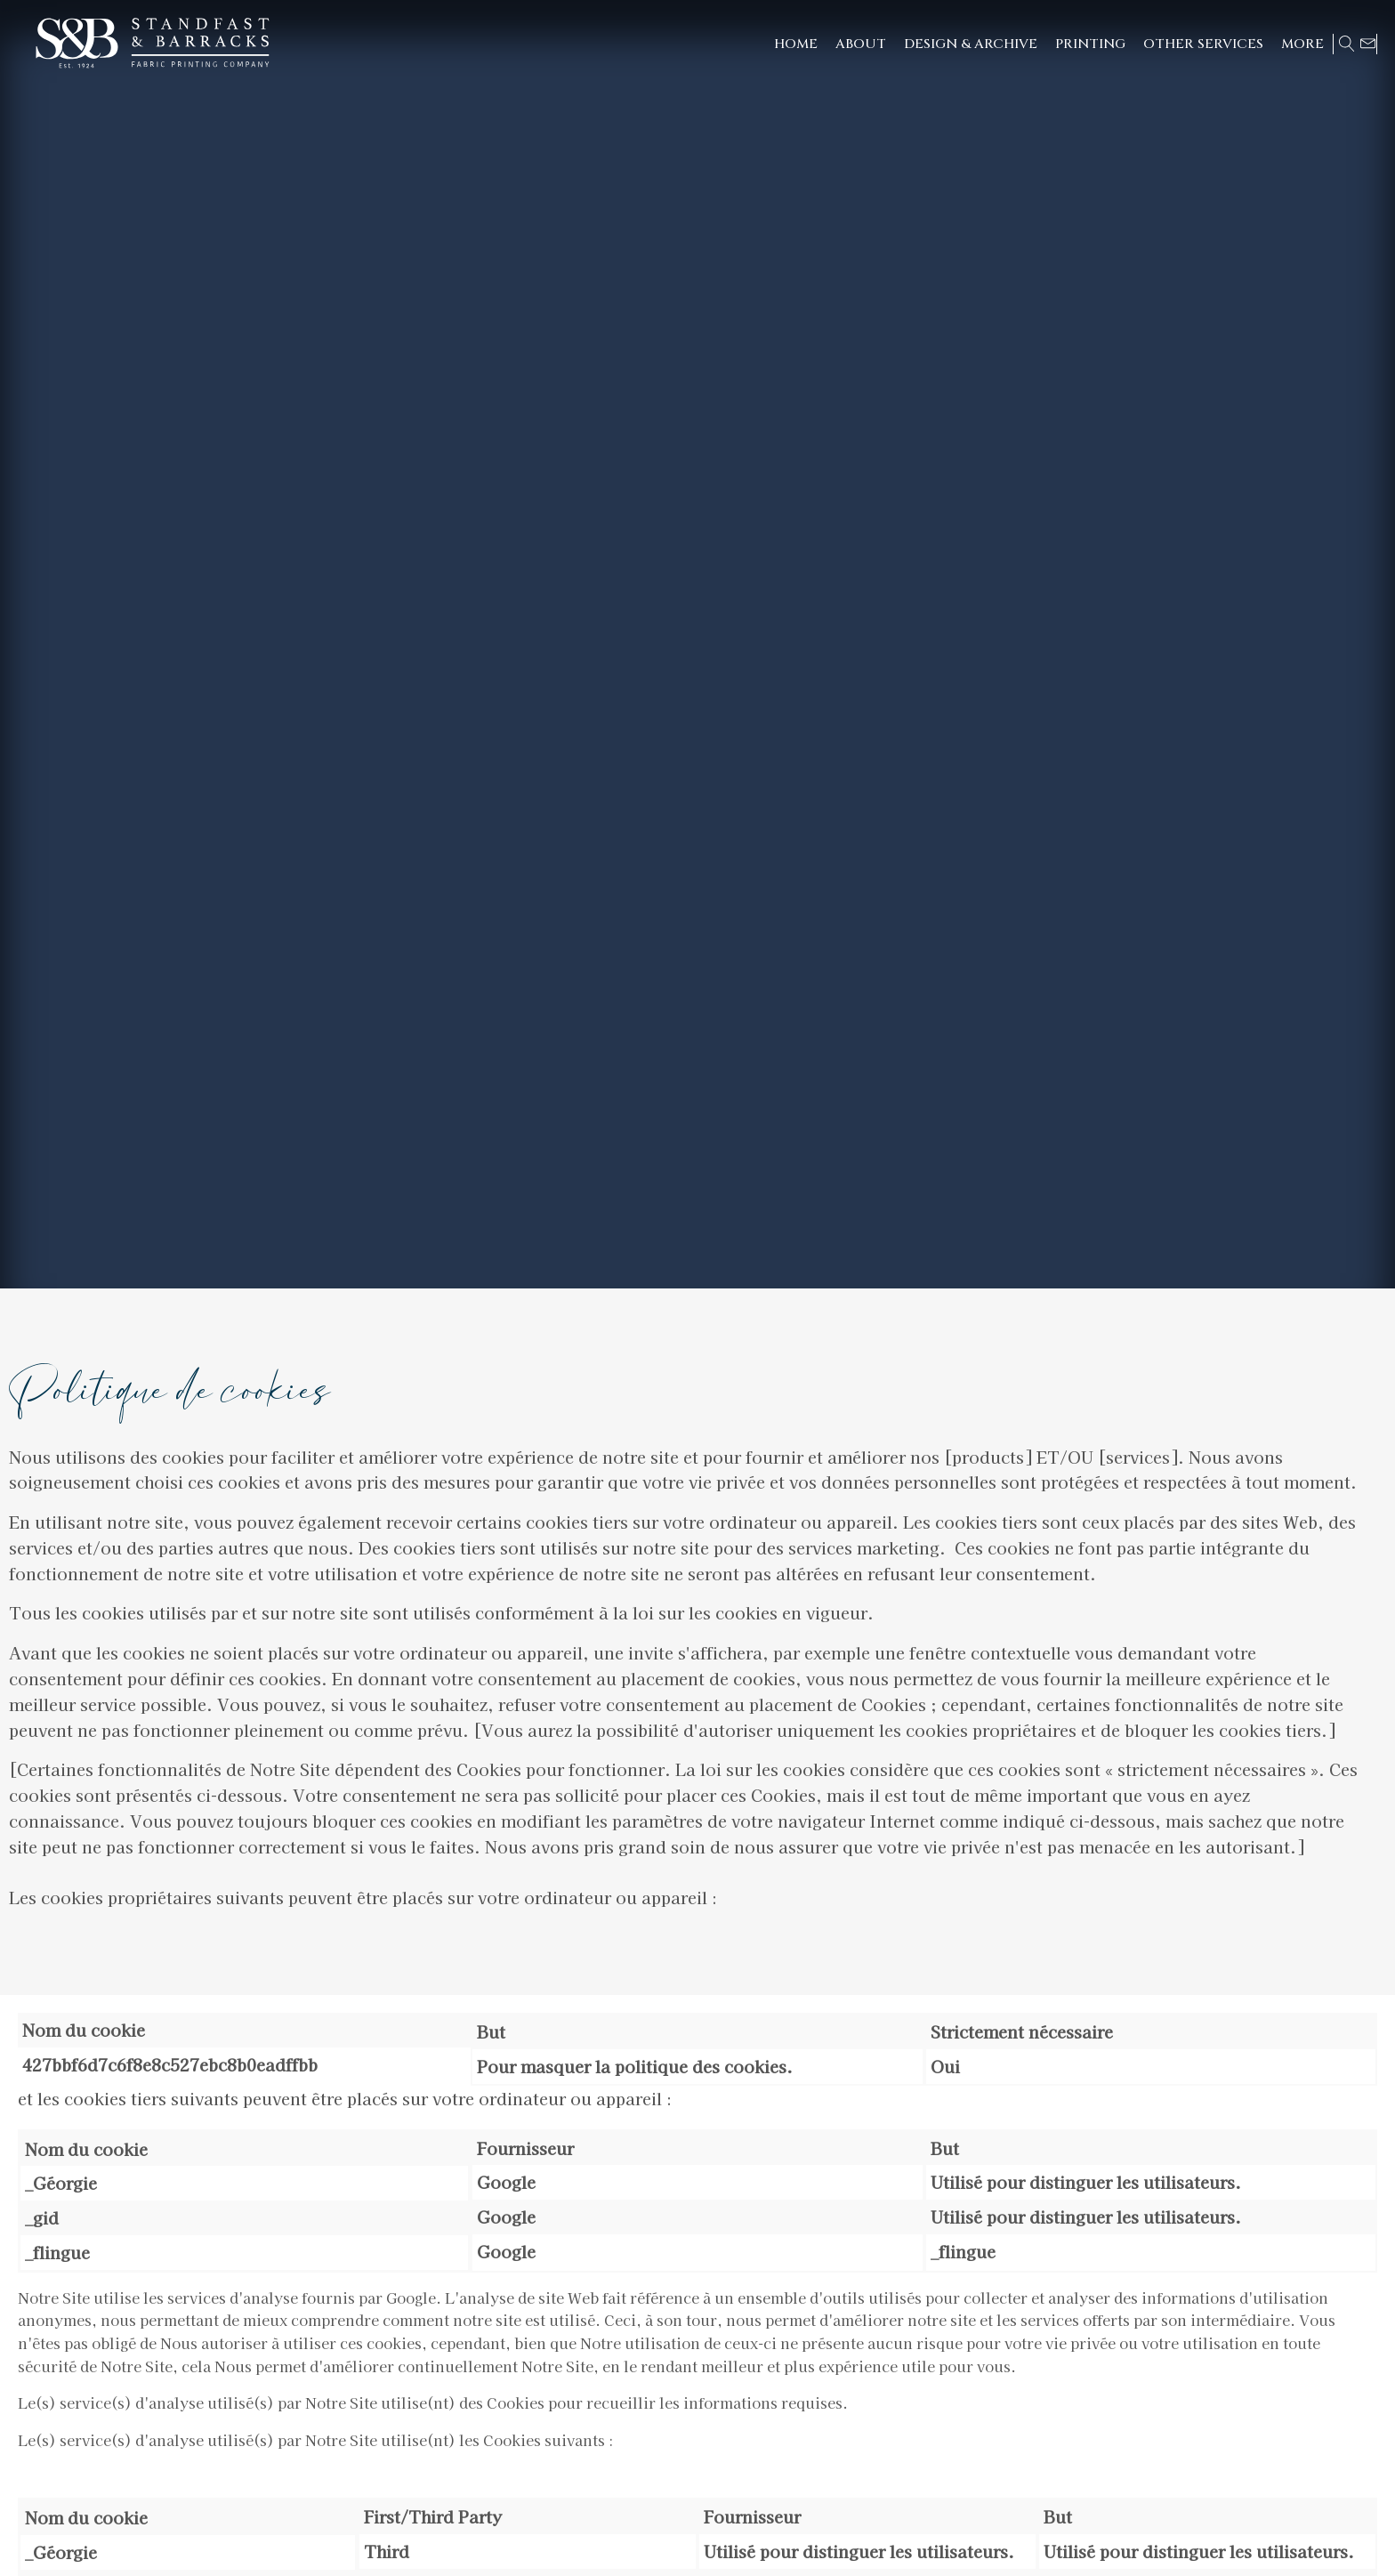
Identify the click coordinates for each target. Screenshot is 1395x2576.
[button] (970, 44)
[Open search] (1347, 43)
